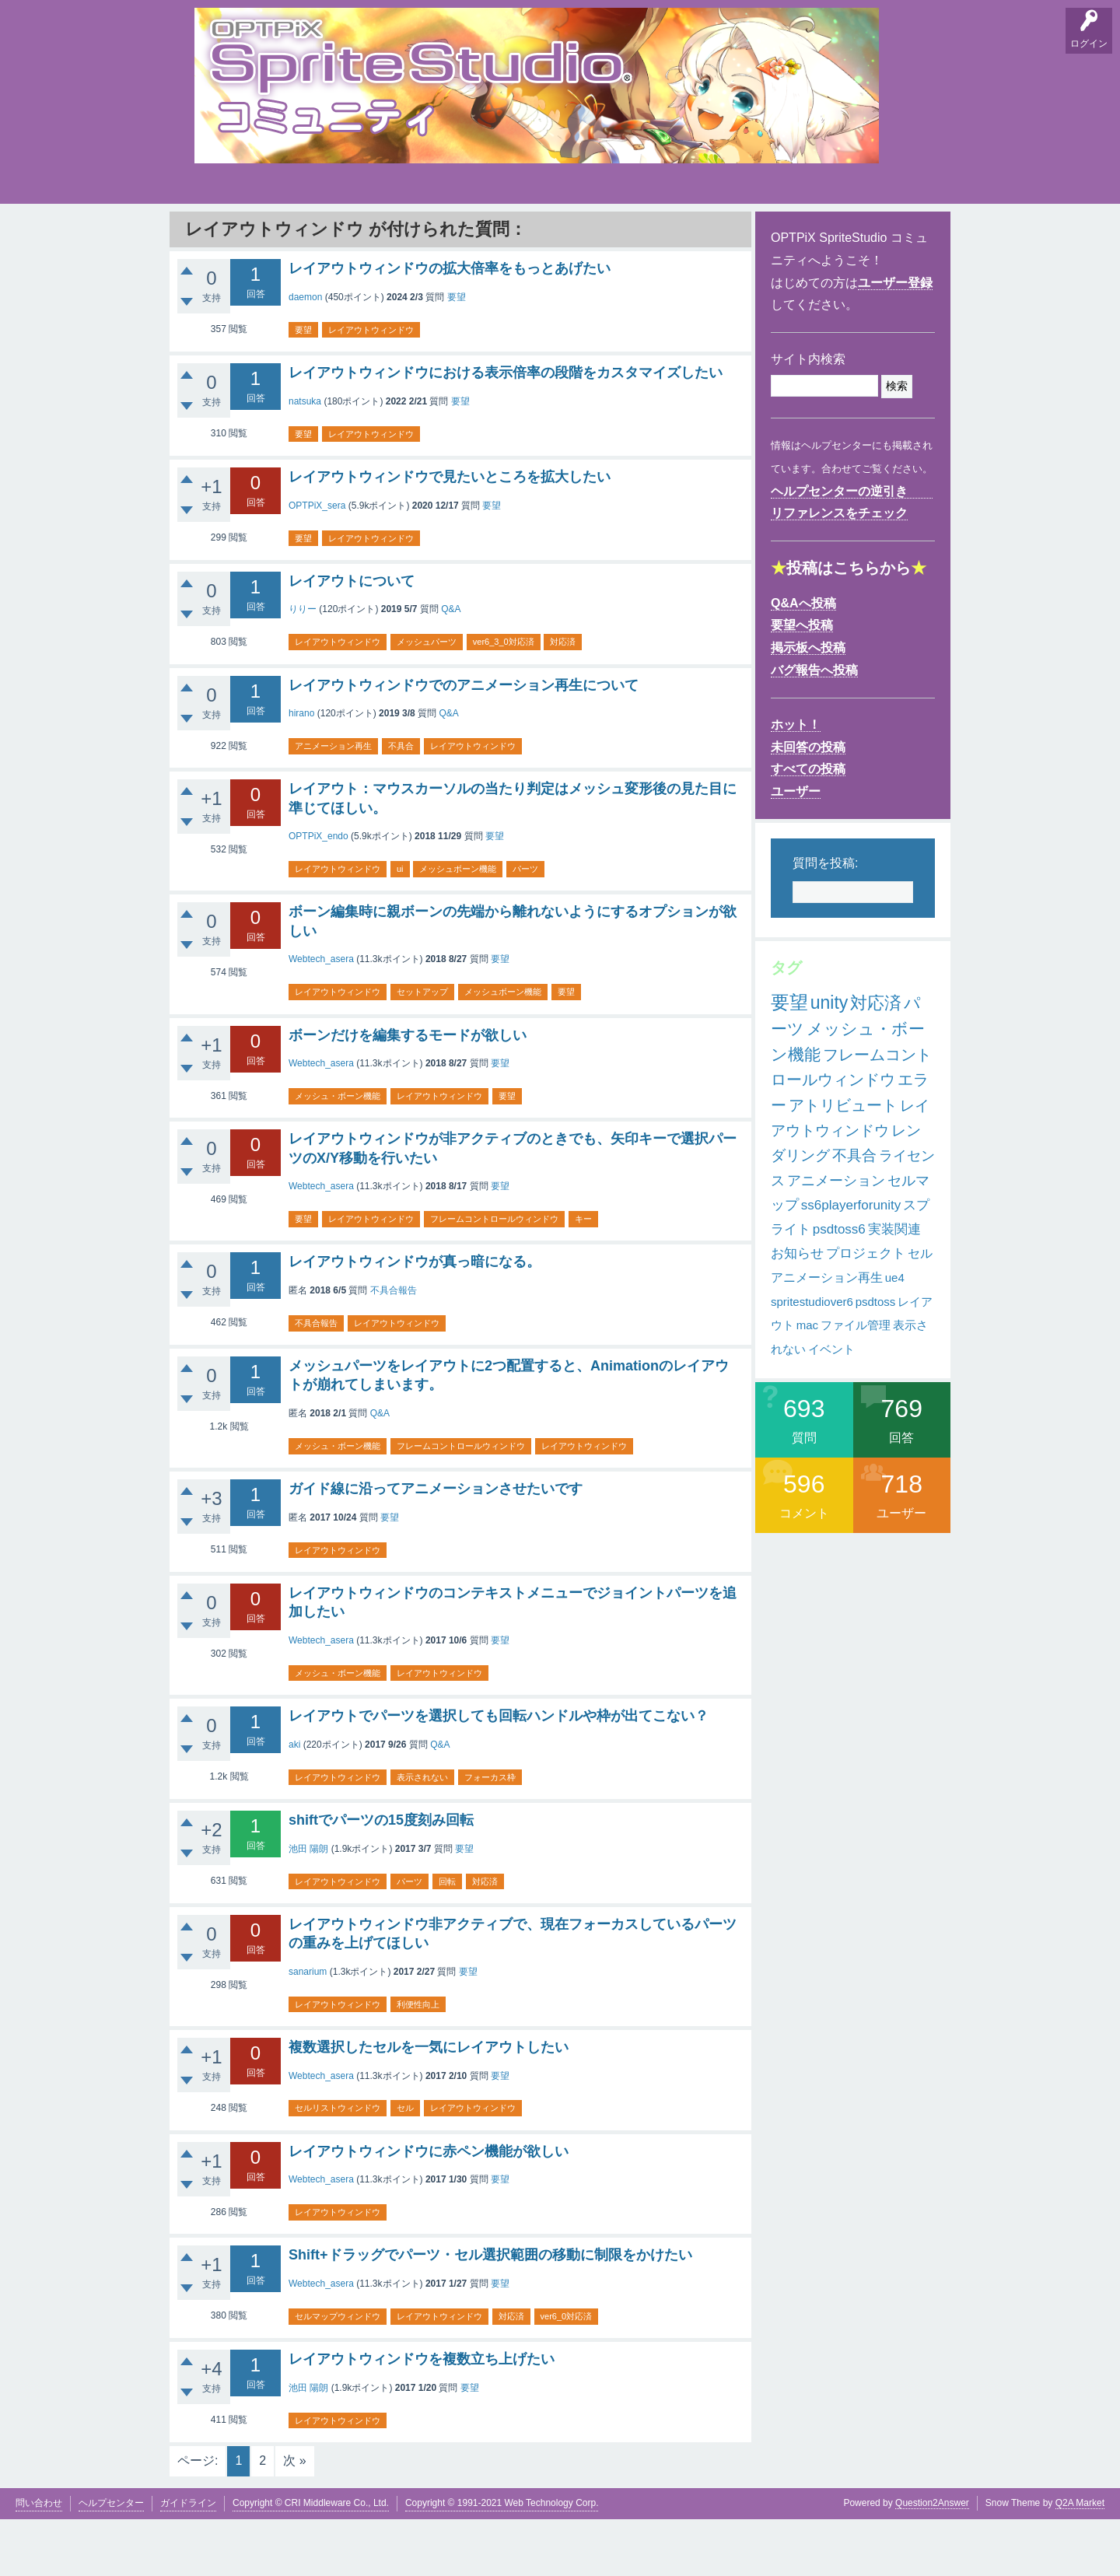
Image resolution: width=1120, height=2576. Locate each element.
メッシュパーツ (426, 698)
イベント (831, 1405)
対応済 (562, 698)
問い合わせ (39, 2559)
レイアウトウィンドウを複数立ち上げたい (422, 2416)
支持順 (408, 233)
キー (581, 1275)
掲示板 (307, 233)
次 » (294, 2517)
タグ (456, 230)
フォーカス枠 (489, 1834)
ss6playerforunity (851, 1262)
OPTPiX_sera (317, 561)
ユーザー (796, 848)
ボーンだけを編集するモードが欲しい (408, 1091)
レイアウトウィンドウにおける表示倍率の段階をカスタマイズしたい (506, 429)
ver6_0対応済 (565, 2373)
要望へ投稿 (802, 681)
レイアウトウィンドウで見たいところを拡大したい (450, 533)
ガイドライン (188, 2559)
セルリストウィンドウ (337, 2164)
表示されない (421, 1834)
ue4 (895, 1334)
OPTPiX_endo (318, 892)
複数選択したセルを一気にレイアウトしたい (429, 2104)
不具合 (400, 802)
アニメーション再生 (333, 802)
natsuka (305, 458)
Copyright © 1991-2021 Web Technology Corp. (502, 2559)
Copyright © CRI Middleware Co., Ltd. (311, 2559)
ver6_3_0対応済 (503, 698)
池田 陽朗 (308, 1905)
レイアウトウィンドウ (370, 386)
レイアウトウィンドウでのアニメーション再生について (464, 741)
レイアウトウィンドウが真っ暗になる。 (415, 1318)
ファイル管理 (856, 1381)
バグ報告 (358, 233)
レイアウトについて (352, 638)
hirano (301, 770)
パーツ (524, 925)
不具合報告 (393, 1347)
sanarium (308, 2028)
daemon (305, 353)
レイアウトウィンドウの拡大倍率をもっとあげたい (450, 325)
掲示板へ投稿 (808, 704)
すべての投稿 (808, 825)
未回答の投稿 (808, 803)
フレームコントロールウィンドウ (493, 1275)
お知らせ (797, 1310)
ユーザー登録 (895, 339)
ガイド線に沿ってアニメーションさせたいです (436, 1545)
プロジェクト (865, 1310)
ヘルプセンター (111, 2559)
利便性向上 (417, 2061)
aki (294, 1801)
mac (807, 1381)
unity (829, 1059)
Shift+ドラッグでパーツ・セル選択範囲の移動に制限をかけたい (490, 2311)
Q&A (210, 233)
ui (399, 925)
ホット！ (796, 781)
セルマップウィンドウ (337, 2373)
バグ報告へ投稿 (814, 726)
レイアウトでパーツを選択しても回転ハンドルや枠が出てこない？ (499, 1772)
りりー (303, 665)
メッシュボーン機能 (456, 925)
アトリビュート (843, 1162)
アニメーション (836, 1237)
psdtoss (876, 1357)
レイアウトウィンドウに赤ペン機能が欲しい (429, 2208)
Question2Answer (932, 2559)
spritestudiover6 (812, 1357)
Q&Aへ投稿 (803, 660)
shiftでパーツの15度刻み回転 (381, 1877)
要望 (259, 233)
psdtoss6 (839, 1286)
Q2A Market (1079, 2559)
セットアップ (421, 1048)
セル (404, 2164)
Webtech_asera (321, 1015)
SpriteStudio (899, 233)
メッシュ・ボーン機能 (337, 1152)
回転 (446, 1937)
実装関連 (894, 1286)
